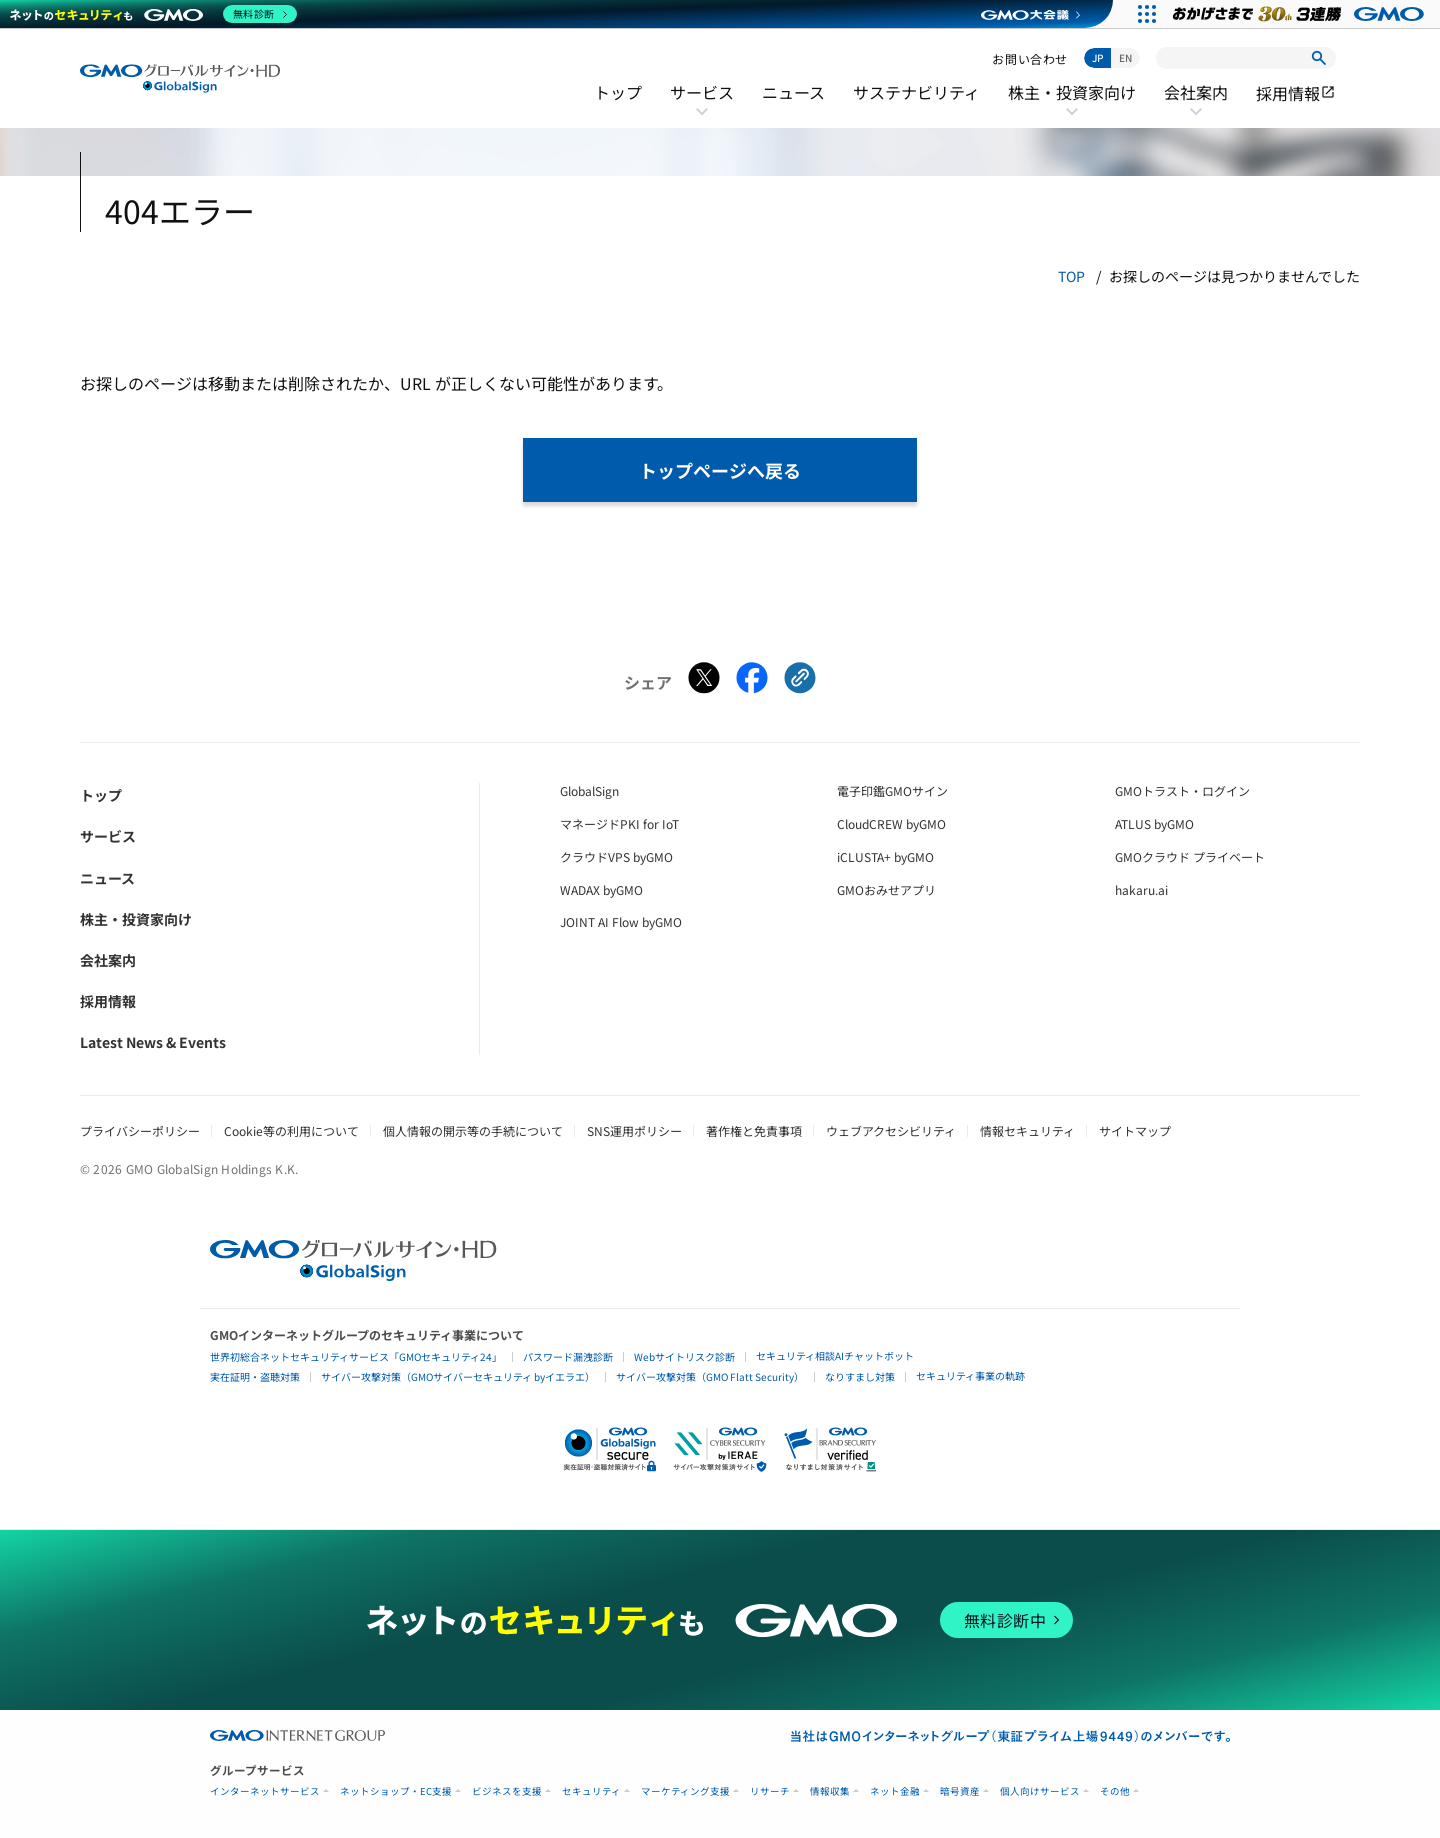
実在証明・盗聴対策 (255, 1376)
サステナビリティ (916, 92)
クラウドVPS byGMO (616, 856)
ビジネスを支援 (507, 1791)
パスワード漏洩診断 (568, 1356)
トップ (618, 92)
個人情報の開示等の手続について (473, 1130)
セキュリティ (591, 1791)
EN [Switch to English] (1125, 57)
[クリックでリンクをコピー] (800, 682)
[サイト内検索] (1246, 58)
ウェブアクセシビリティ (891, 1130)
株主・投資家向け (1072, 105)
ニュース (793, 92)
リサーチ (770, 1791)
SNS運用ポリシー (634, 1130)
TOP (1071, 276)
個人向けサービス (1040, 1791)
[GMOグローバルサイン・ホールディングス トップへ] (180, 78)
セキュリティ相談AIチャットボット (835, 1355)
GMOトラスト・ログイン (1182, 790)
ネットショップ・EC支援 (396, 1791)
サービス (702, 105)
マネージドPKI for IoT (619, 823)
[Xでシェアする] (704, 682)
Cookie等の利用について (291, 1130)
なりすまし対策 (860, 1376)
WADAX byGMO (601, 889)
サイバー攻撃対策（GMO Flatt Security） (710, 1376)
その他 (1115, 1791)
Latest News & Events (153, 1042)
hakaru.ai (1141, 889)
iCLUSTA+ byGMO (885, 856)
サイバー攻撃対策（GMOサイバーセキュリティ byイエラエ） (458, 1376)
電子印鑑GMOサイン (892, 790)
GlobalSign (589, 790)
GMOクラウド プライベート (1190, 856)
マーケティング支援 (685, 1791)
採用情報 (1296, 93)
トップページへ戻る (720, 470)
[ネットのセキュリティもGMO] (153, 14)
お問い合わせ (1030, 58)
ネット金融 (895, 1791)
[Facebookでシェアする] (752, 682)
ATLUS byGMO (1154, 823)
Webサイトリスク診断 (684, 1356)
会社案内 (1196, 105)
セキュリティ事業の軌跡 (970, 1375)
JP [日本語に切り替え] (1097, 57)
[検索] (1319, 58)
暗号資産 (960, 1791)
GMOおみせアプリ (886, 889)
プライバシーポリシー (140, 1130)
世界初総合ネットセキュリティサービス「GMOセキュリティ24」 (356, 1356)
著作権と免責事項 (754, 1130)
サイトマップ (1135, 1130)
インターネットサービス (265, 1791)
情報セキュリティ (1027, 1130)
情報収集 (830, 1791)
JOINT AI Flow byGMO (621, 921)
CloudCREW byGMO (891, 823)
